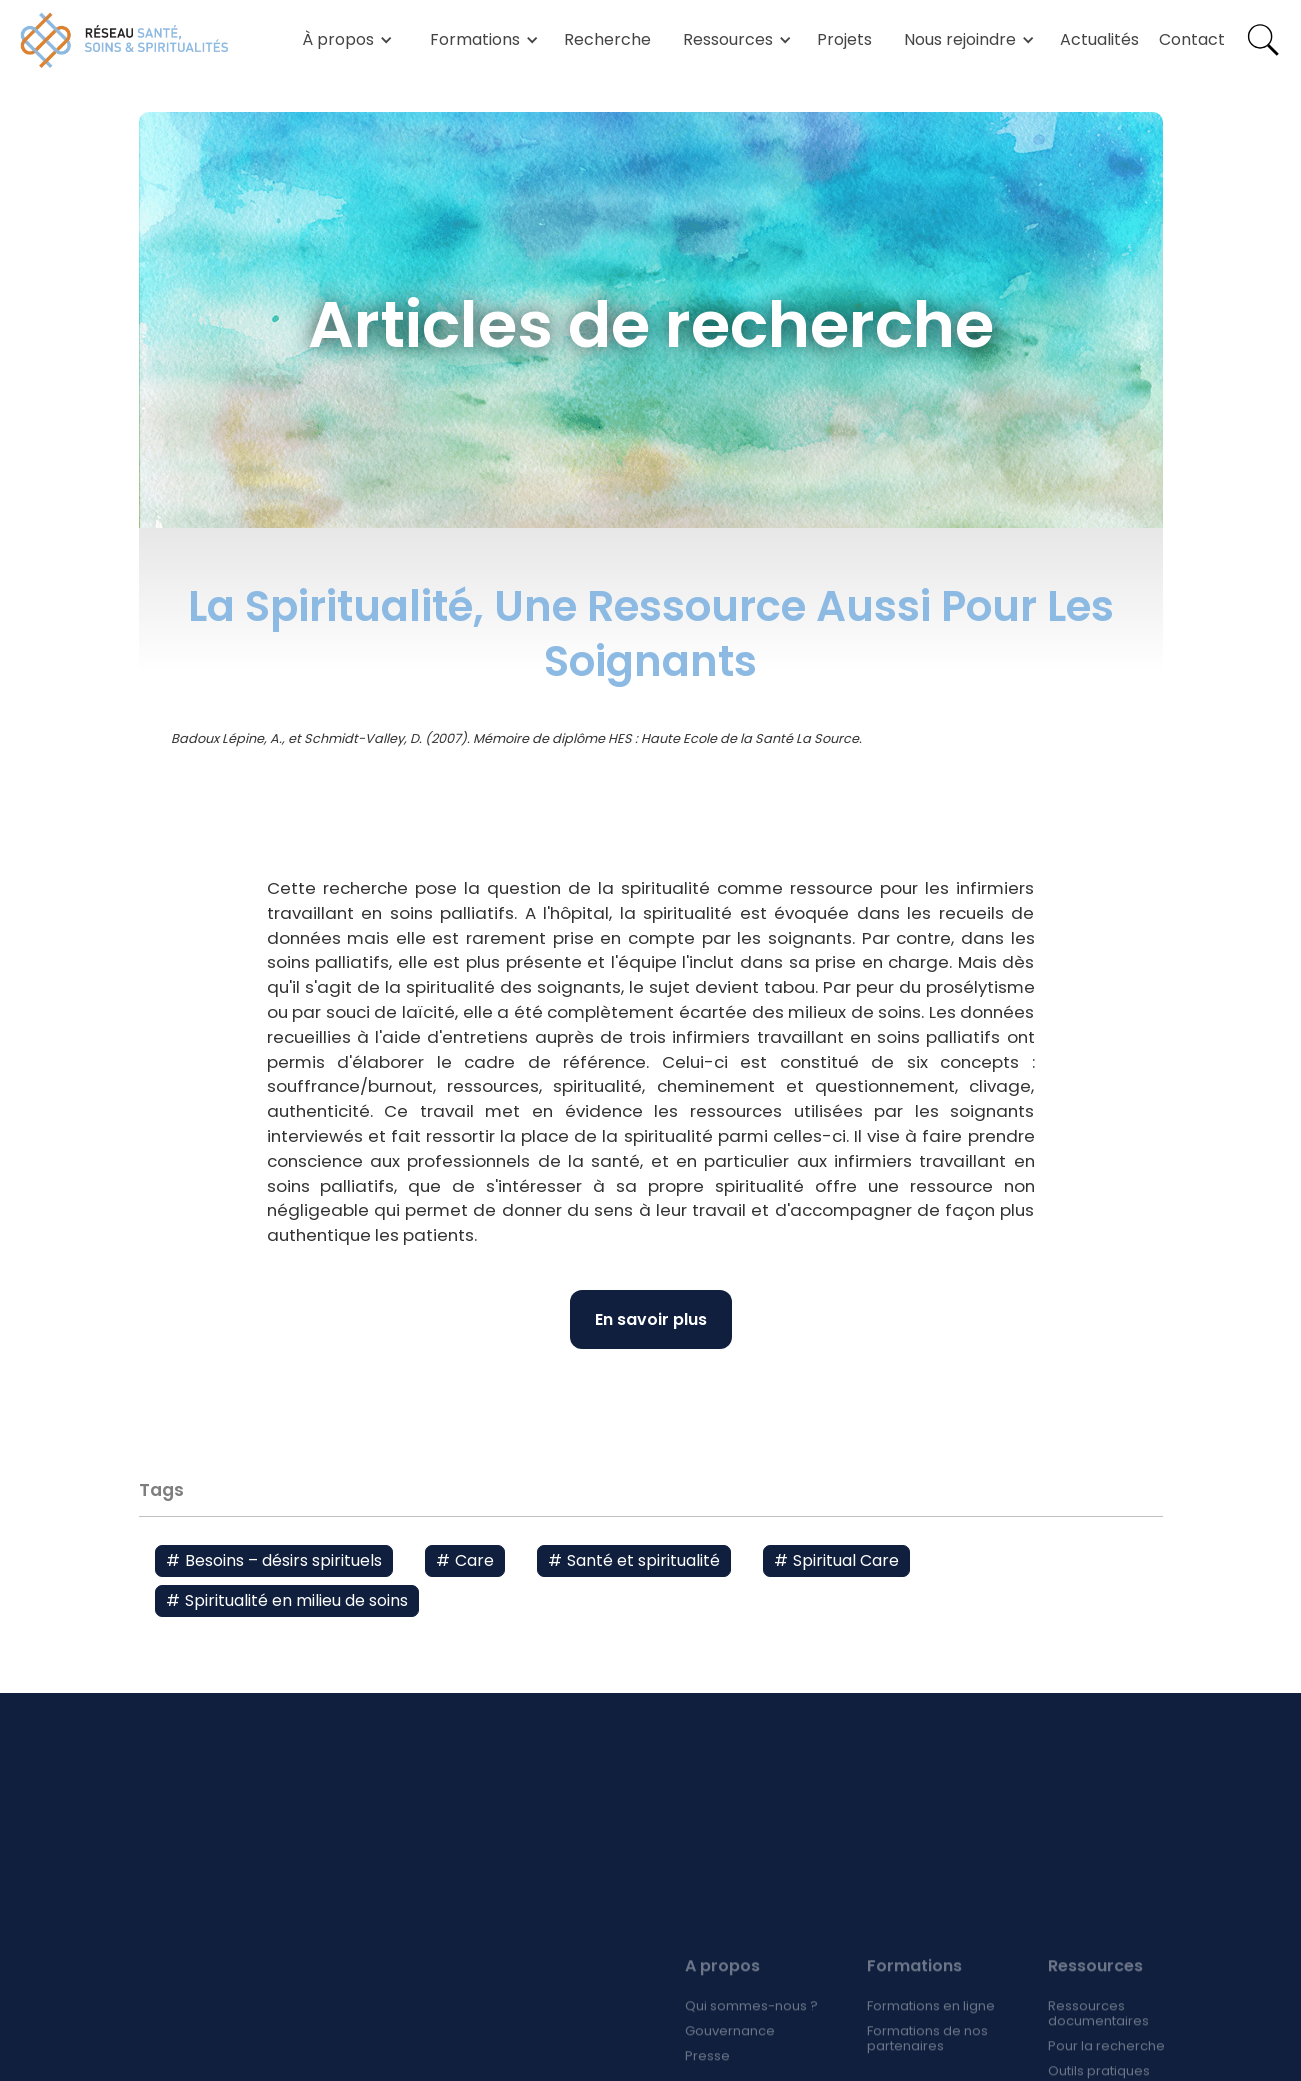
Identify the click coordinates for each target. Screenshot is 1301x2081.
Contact (1192, 39)
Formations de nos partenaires (926, 2064)
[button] (344, 40)
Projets (844, 39)
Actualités (1099, 39)
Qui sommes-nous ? (751, 2031)
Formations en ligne (930, 2031)
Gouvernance (730, 2056)
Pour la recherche (1106, 2071)
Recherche (607, 39)
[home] (125, 40)
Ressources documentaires (1098, 2039)
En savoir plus (651, 1319)
